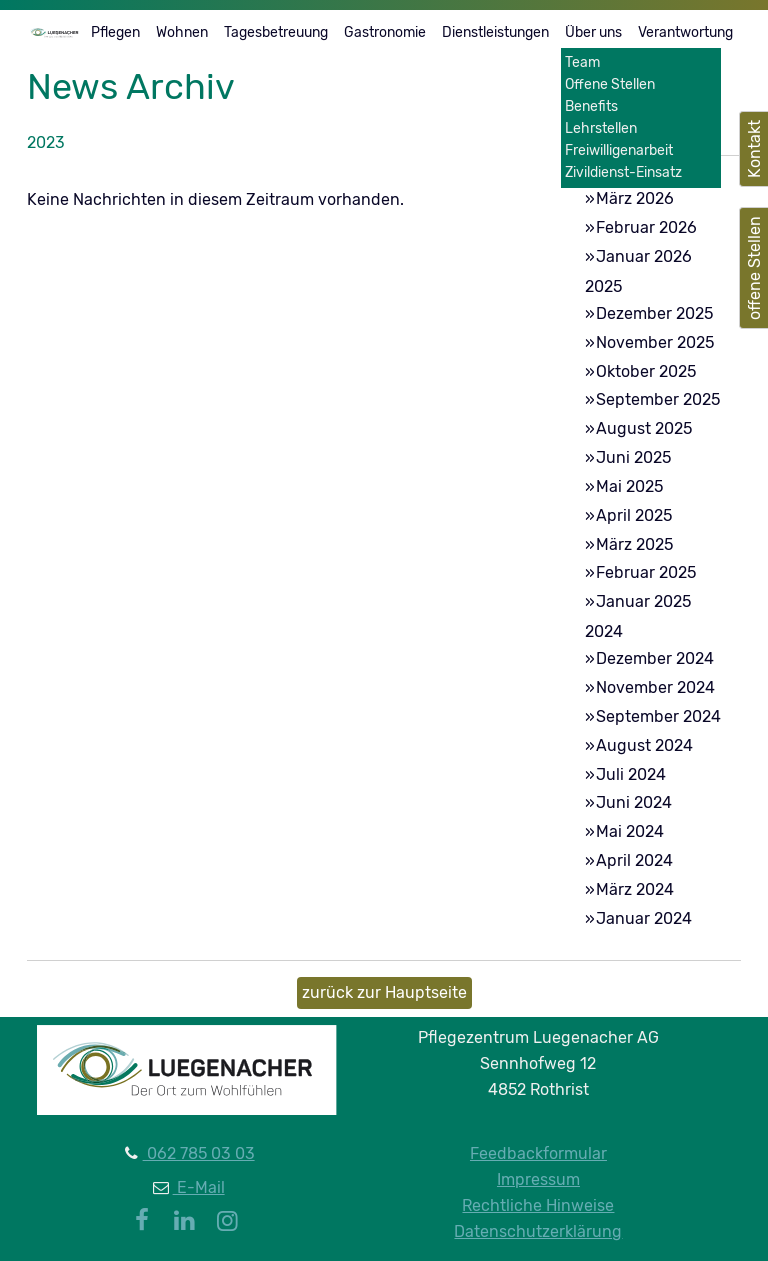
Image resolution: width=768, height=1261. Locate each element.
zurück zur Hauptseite (384, 992)
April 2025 (634, 515)
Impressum (538, 1179)
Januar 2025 (643, 601)
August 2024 (644, 745)
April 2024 (634, 860)
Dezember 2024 (655, 658)
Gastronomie (385, 32)
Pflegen (115, 32)
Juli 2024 (631, 774)
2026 (604, 172)
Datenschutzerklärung (538, 1231)
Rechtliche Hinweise (538, 1205)
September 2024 (658, 716)
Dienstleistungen (495, 32)
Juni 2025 (633, 457)
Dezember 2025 (654, 313)
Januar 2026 (644, 256)
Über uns (593, 32)
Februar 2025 (646, 572)
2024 (604, 631)
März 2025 (634, 544)
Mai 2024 (630, 831)
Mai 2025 (629, 486)
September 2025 (658, 399)
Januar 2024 (644, 918)
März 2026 (635, 198)
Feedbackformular (538, 1153)
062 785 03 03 (199, 1153)
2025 (603, 286)
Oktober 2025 (646, 371)
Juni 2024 (634, 802)
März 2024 (635, 889)
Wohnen (182, 32)
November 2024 (655, 687)
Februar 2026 (646, 227)
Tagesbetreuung (276, 32)
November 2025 (655, 342)
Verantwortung (685, 32)
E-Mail (199, 1187)
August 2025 (644, 428)
